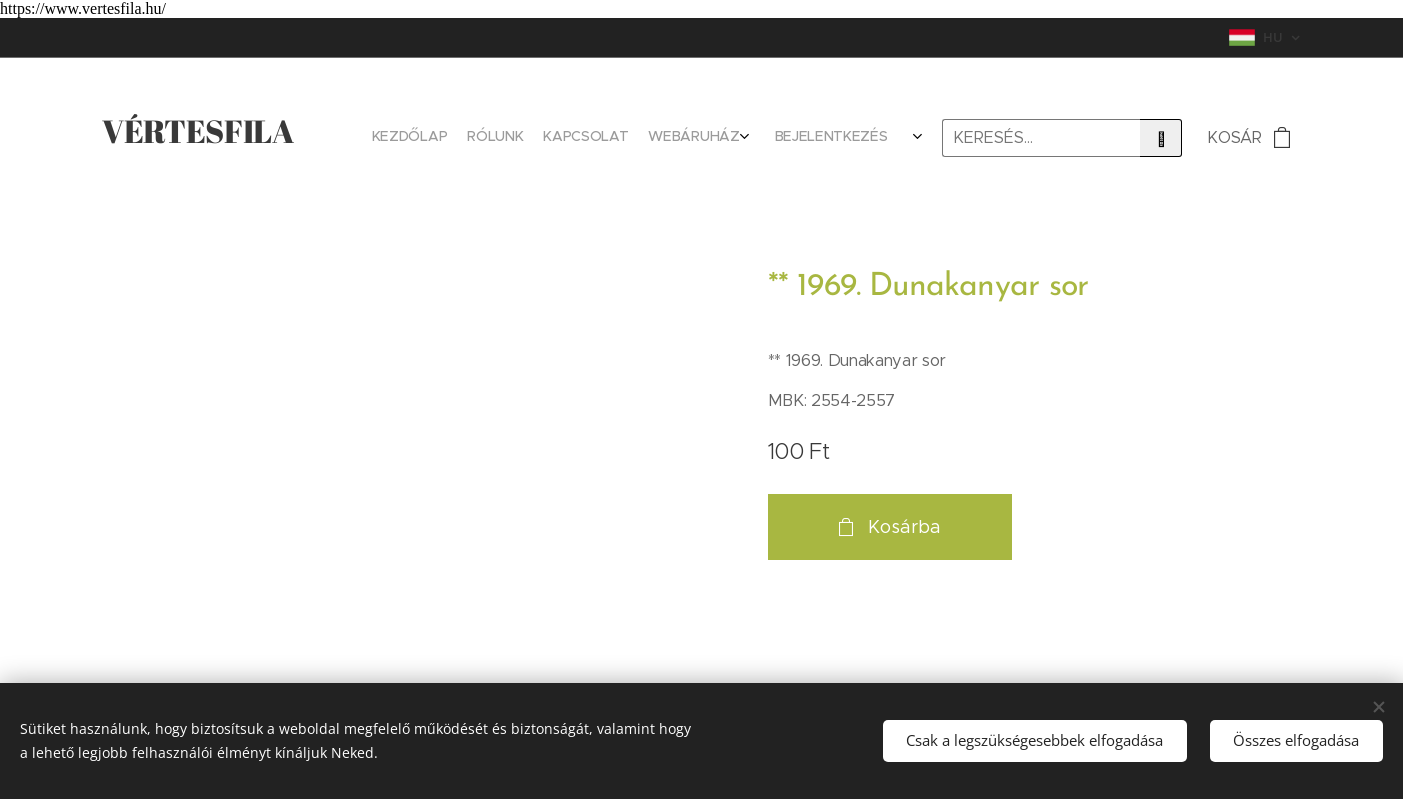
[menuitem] (769, 138)
